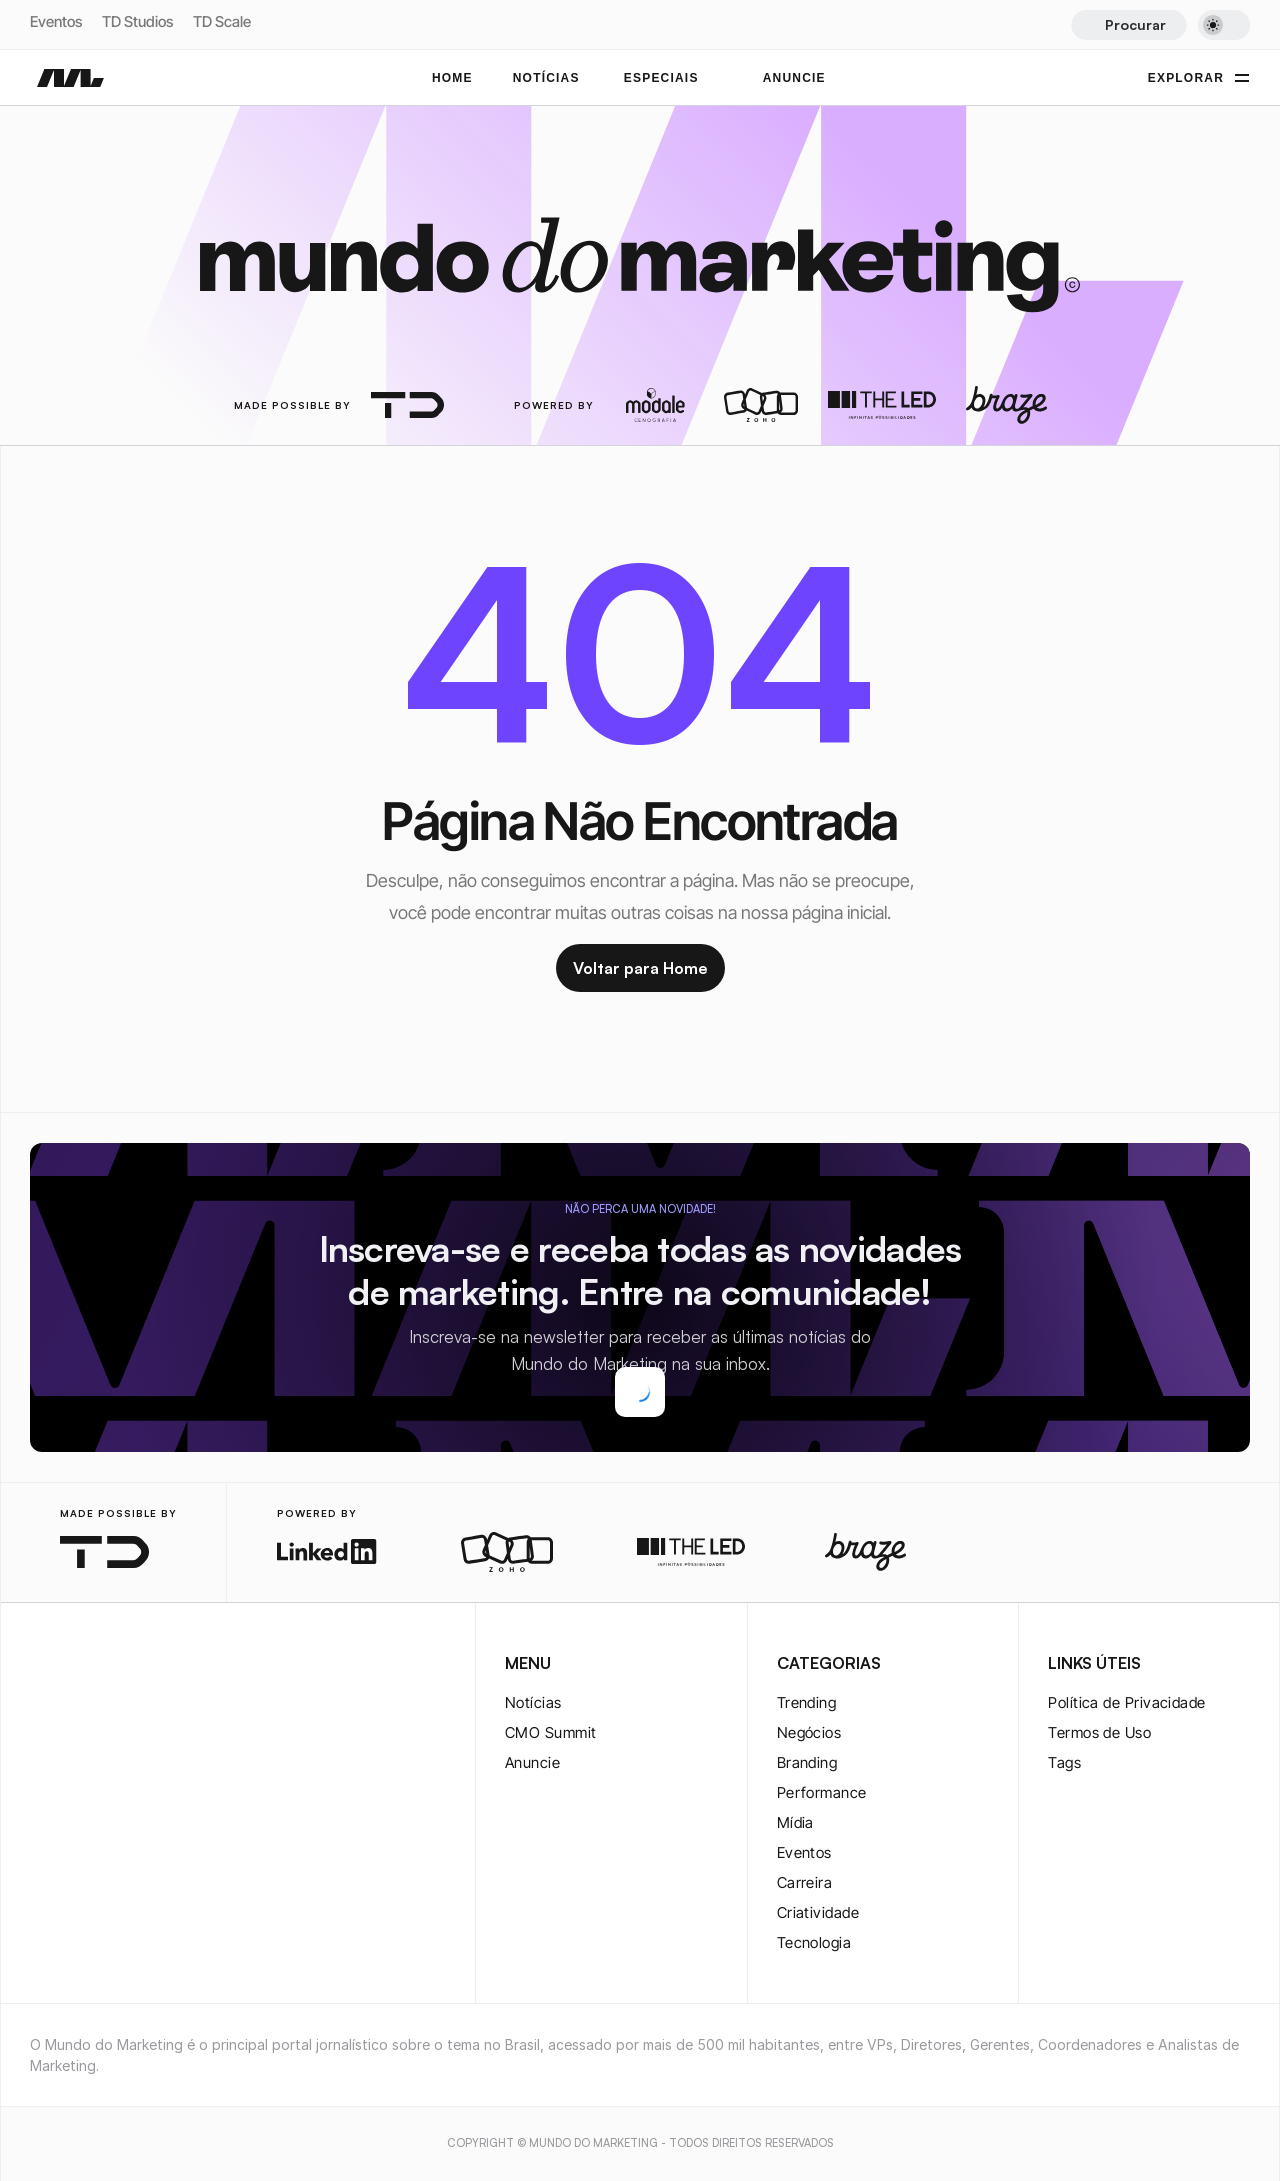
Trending (807, 1702)
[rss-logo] (170, 1665)
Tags (1064, 1762)
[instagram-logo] (42, 1665)
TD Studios (137, 21)
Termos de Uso (1099, 1732)
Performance (822, 1792)
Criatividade (818, 1912)
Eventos (56, 21)
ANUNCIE (794, 78)
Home (452, 78)
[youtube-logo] (138, 1665)
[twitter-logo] (74, 1665)
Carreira (805, 1882)
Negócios (809, 1732)
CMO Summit (551, 1732)
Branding (807, 1762)
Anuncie (532, 1762)
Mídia (795, 1822)
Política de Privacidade (1126, 1702)
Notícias (533, 1702)
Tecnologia (814, 1942)
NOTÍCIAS (546, 78)
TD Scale (222, 21)
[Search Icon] (1128, 25)
